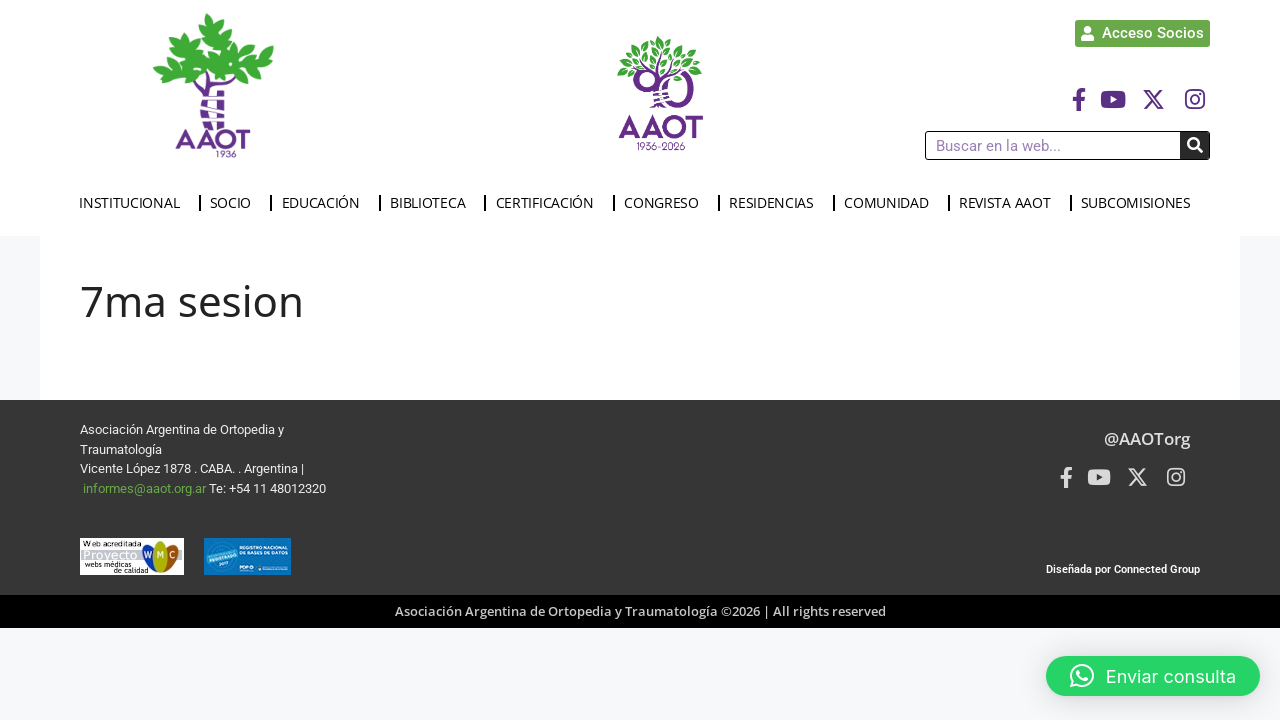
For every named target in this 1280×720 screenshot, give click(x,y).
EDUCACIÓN (326, 203)
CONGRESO (666, 203)
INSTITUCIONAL (134, 203)
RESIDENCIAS (776, 203)
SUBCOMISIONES (1141, 203)
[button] (1153, 676)
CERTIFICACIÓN (550, 203)
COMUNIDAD (891, 203)
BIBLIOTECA (432, 203)
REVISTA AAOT (1009, 203)
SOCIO (236, 203)
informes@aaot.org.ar (146, 488)
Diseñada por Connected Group (1123, 569)
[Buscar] (1194, 145)
